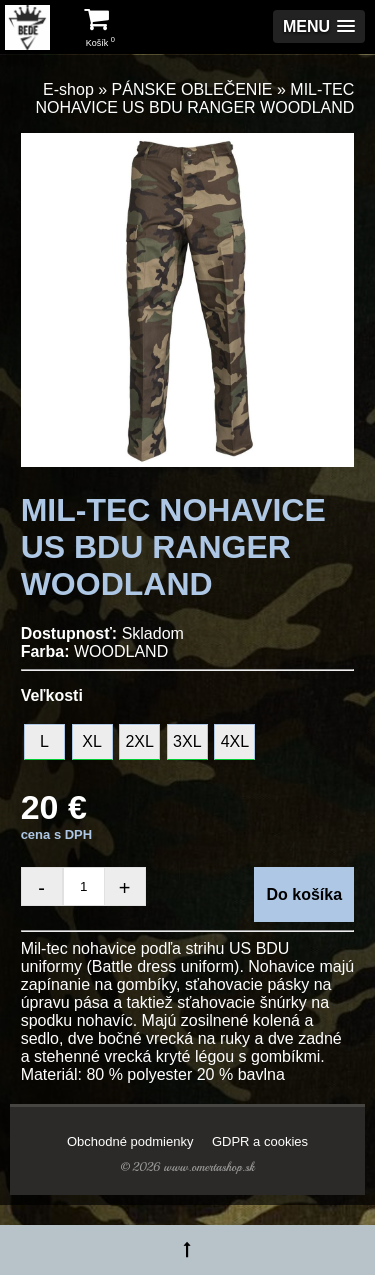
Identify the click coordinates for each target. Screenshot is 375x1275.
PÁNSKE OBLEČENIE (192, 89)
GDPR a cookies (260, 1141)
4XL (235, 741)
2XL (139, 741)
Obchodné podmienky (130, 1141)
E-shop (68, 89)
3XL (187, 741)
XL (92, 741)
